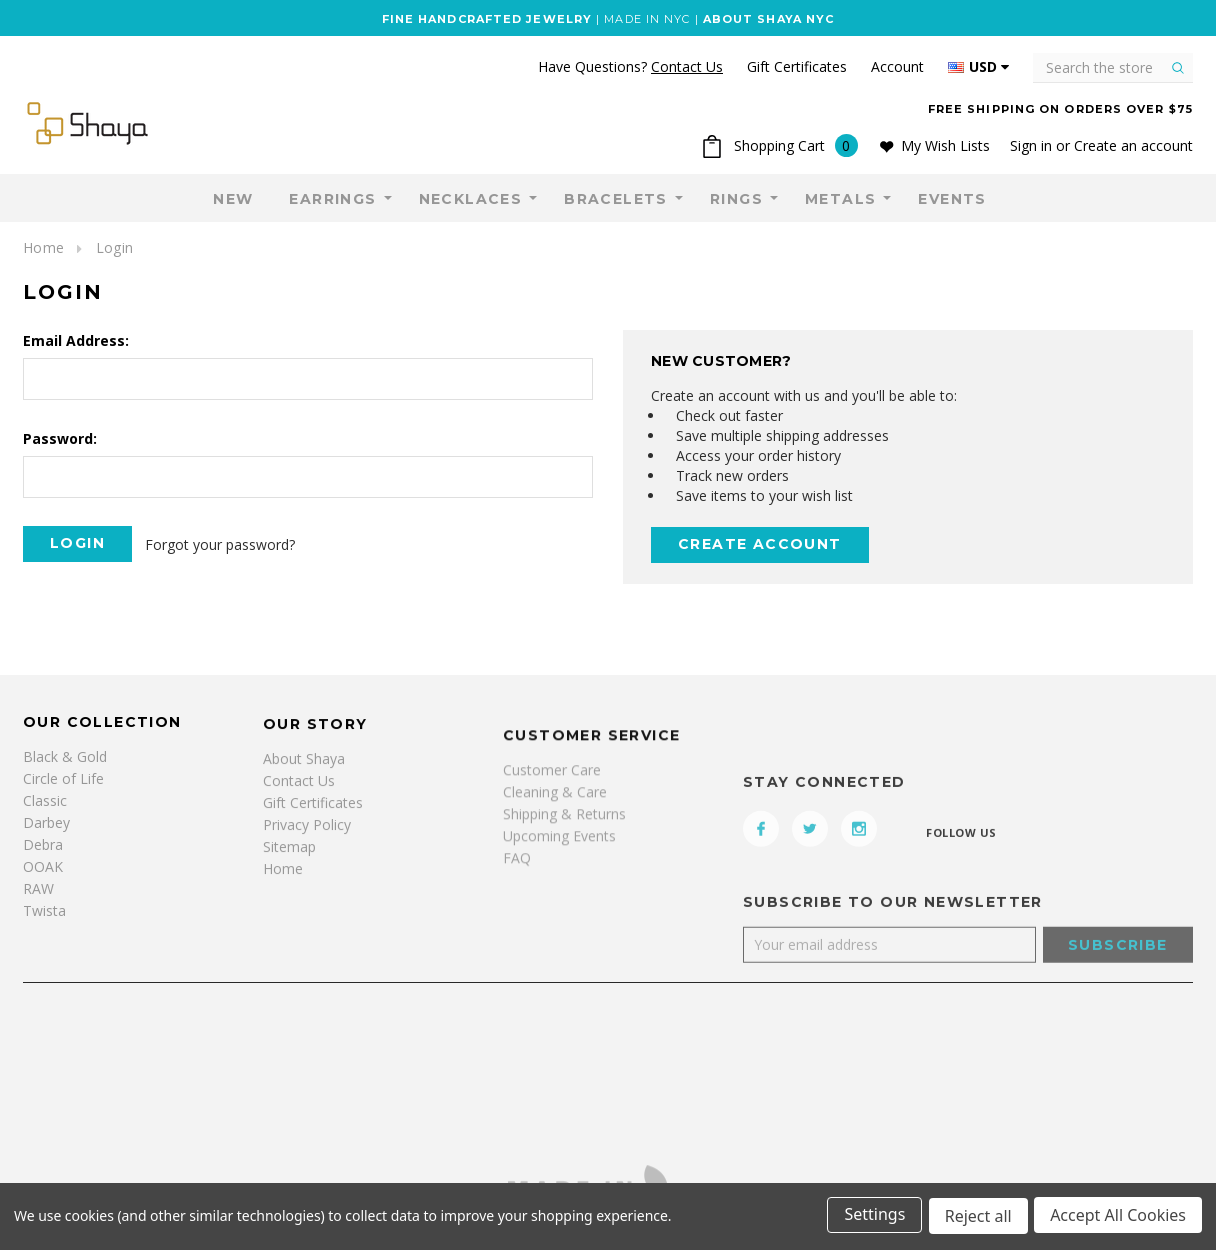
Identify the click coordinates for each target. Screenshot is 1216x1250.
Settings (871, 1218)
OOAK (43, 881)
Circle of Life (63, 793)
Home (43, 247)
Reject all (976, 1218)
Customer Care (552, 841)
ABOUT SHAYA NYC (769, 19)
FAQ (517, 929)
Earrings (332, 199)
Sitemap (289, 884)
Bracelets (616, 199)
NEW (233, 199)
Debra (43, 859)
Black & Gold (65, 771)
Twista (44, 925)
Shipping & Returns (564, 885)
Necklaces (471, 199)
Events (952, 199)
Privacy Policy (307, 862)
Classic (45, 815)
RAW (38, 903)
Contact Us (299, 818)
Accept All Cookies (1118, 1218)
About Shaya (304, 796)
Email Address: (76, 340)
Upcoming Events (559, 907)
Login (114, 247)
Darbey (46, 837)
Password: (60, 438)
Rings (736, 199)
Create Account (760, 544)
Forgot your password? (222, 543)
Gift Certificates (313, 840)
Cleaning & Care (555, 863)
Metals (840, 199)
